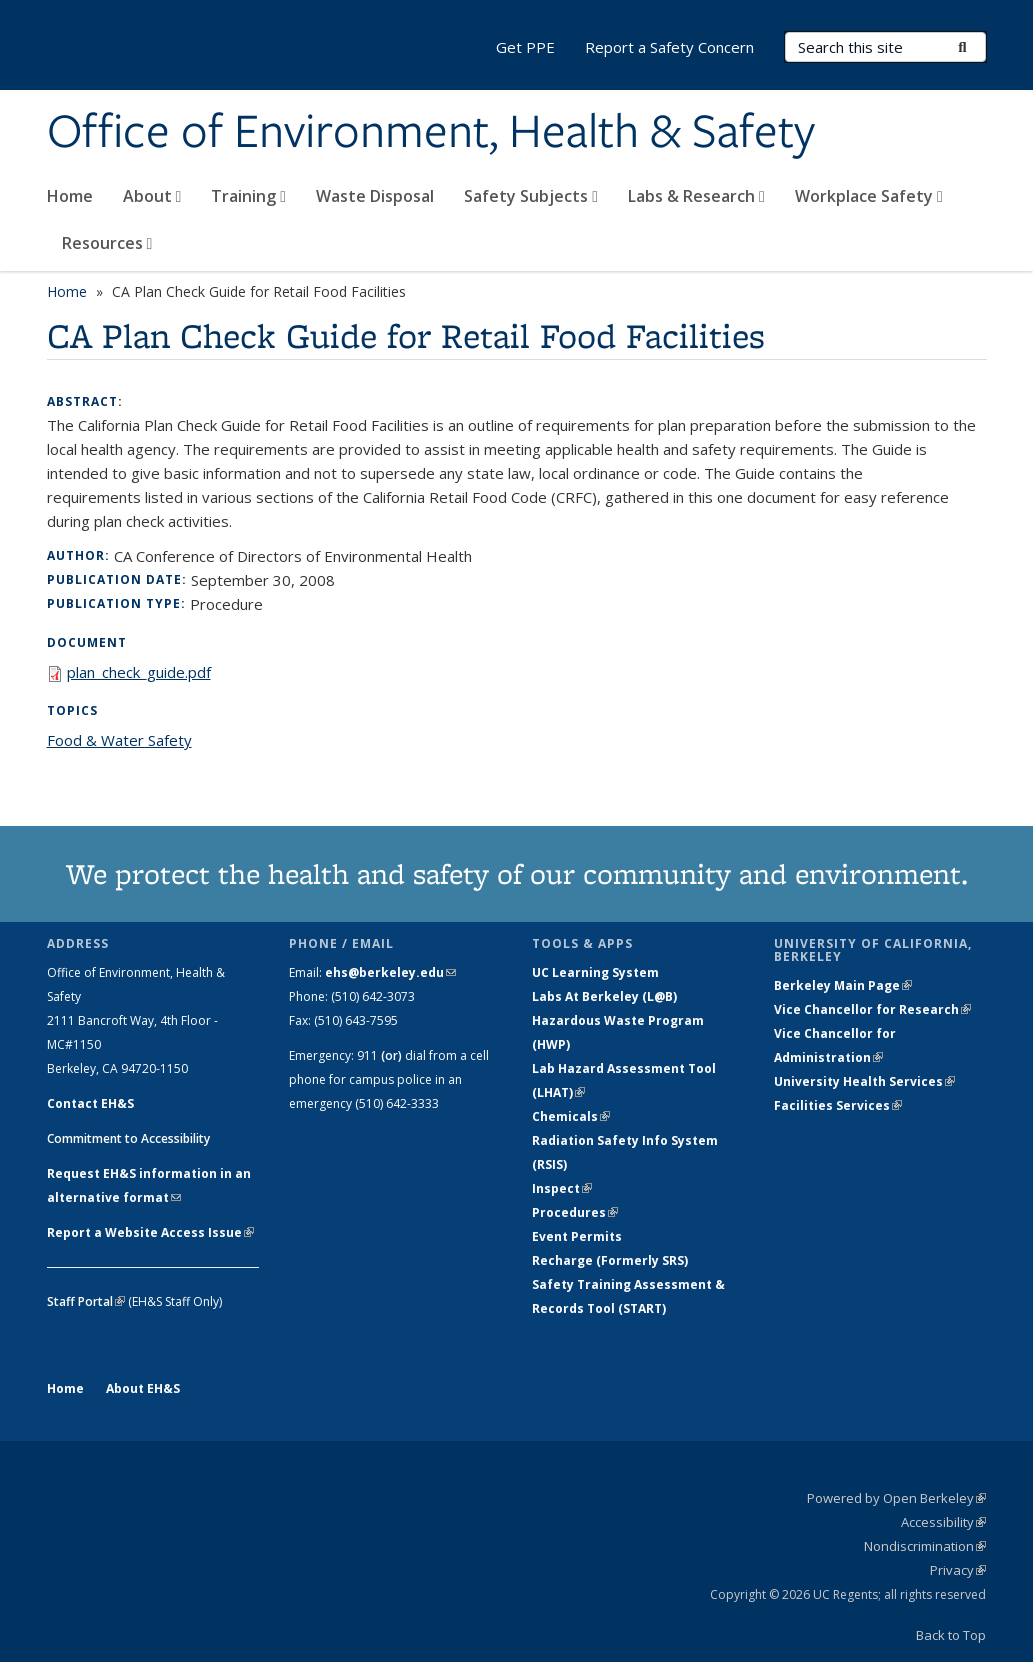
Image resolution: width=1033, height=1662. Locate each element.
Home (70, 196)
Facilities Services (838, 1105)
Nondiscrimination (925, 1546)
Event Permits (577, 1236)
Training (248, 196)
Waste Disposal (375, 196)
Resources (107, 243)
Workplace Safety (869, 196)
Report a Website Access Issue (150, 1232)
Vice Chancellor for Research (872, 1009)
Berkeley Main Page (843, 985)
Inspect (562, 1188)
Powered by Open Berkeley (896, 1498)
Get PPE (525, 47)
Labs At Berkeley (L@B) (604, 996)
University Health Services (864, 1081)
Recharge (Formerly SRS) (610, 1260)
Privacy (958, 1570)
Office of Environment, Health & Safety (431, 133)
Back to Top (951, 1635)
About (152, 196)
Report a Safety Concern (669, 47)
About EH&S (143, 1388)
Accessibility (943, 1522)
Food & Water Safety (119, 740)
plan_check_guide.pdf (139, 672)
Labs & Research (696, 196)
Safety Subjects (531, 196)
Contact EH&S (90, 1103)
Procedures (575, 1212)
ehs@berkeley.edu (390, 972)
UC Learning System (595, 972)
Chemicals (571, 1116)
